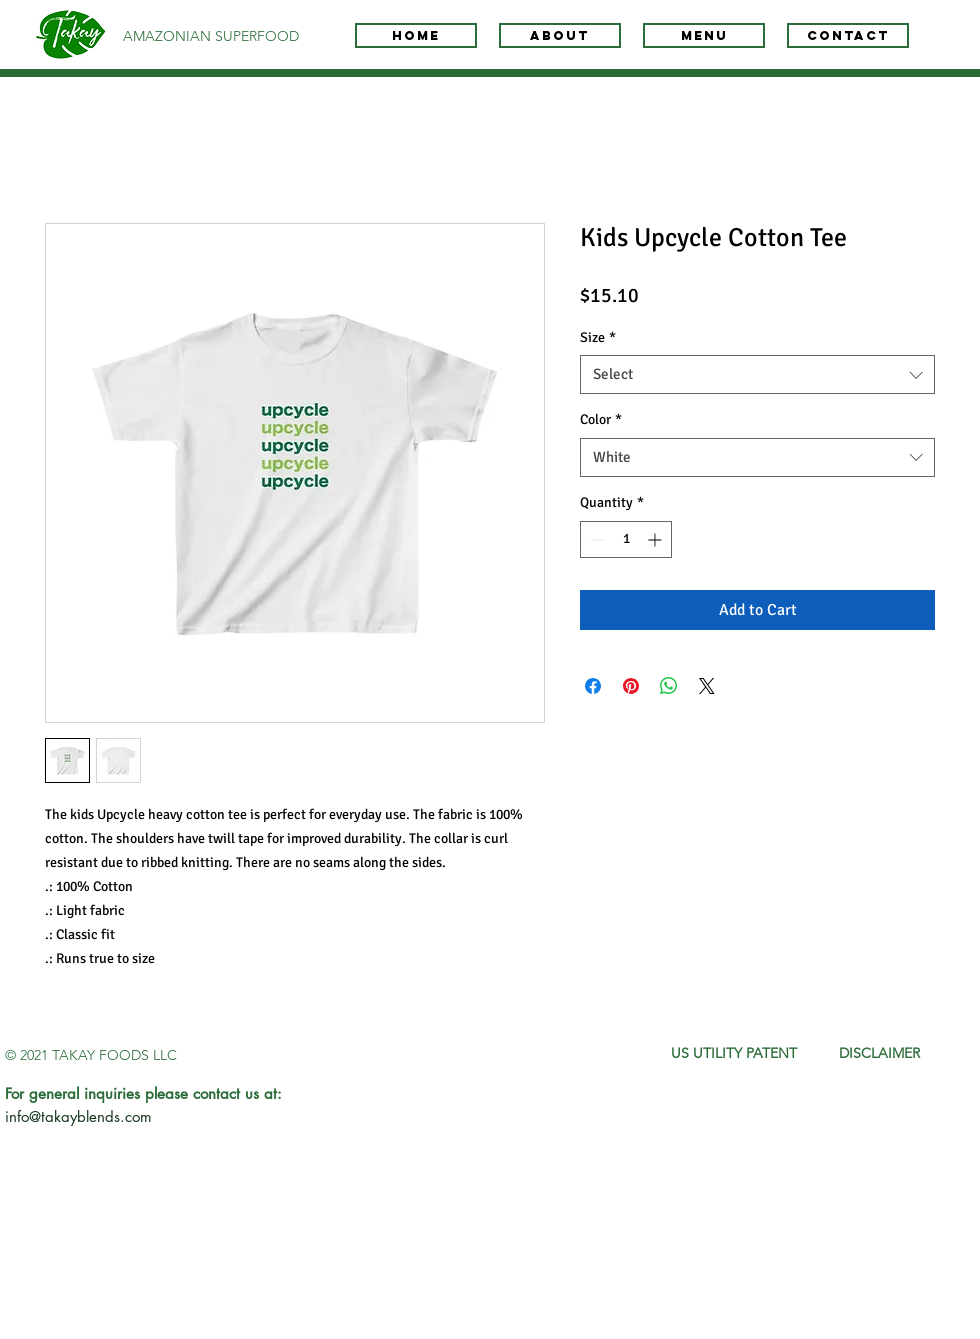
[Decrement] (595, 539)
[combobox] (757, 374)
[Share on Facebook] (593, 686)
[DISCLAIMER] (879, 1054)
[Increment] (656, 539)
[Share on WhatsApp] (669, 686)
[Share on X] (707, 686)
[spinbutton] (626, 539)
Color (601, 419)
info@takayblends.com (78, 1116)
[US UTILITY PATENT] (734, 1054)
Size (598, 337)
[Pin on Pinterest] (631, 686)
